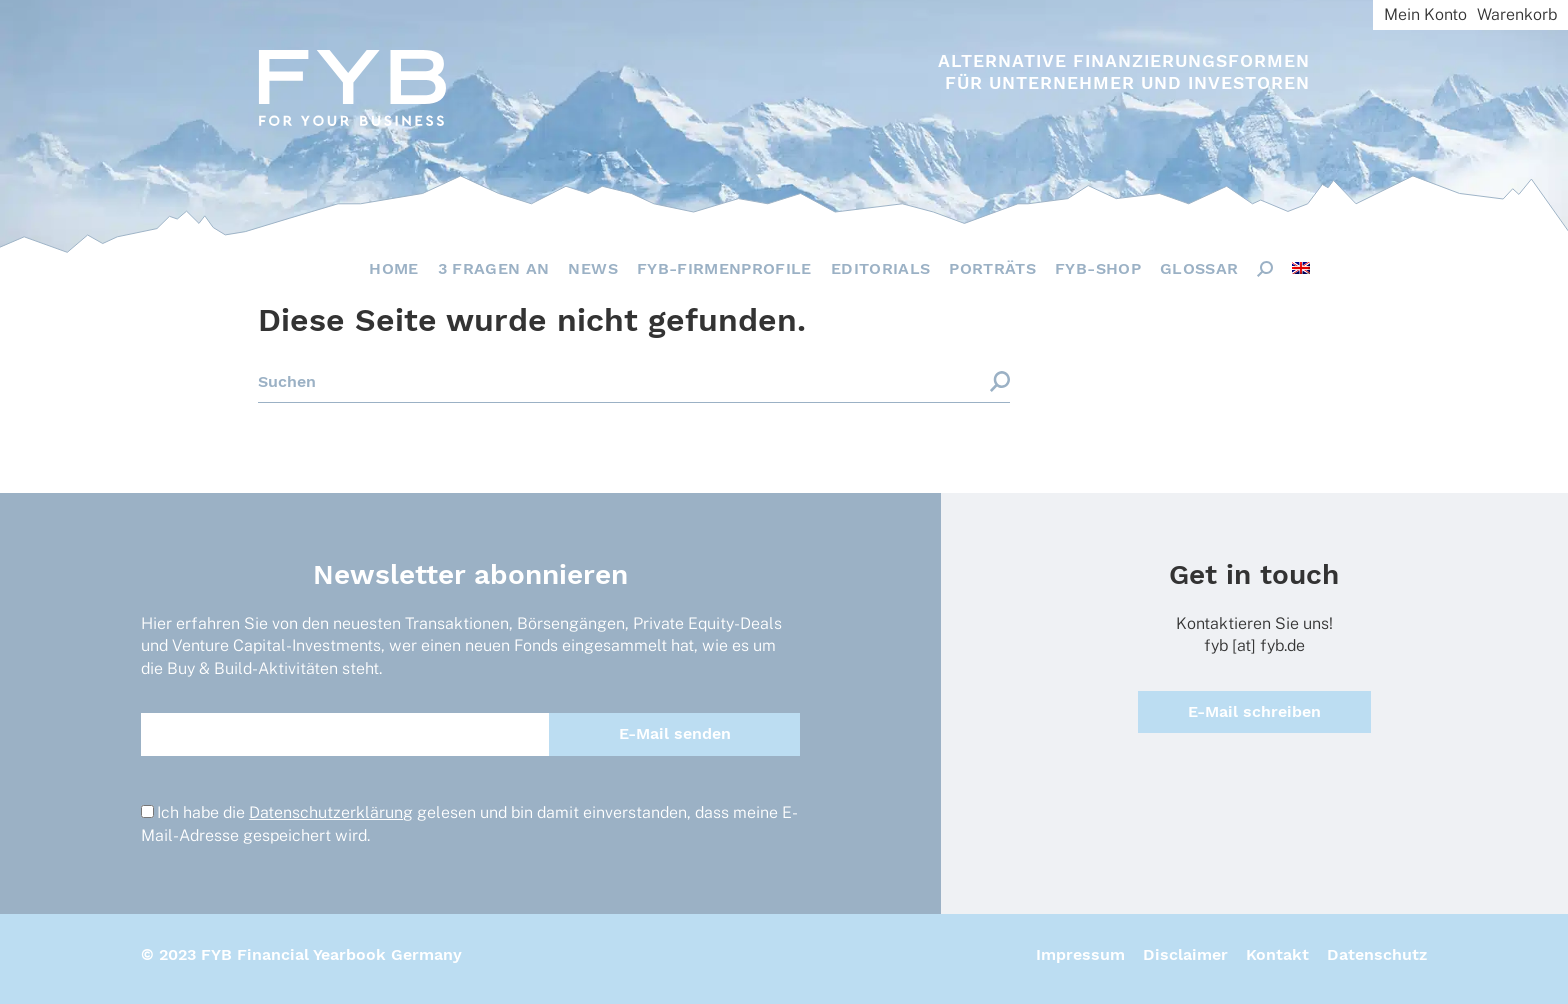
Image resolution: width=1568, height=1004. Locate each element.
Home (393, 268)
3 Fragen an (494, 268)
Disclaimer (1185, 954)
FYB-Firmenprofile (724, 268)
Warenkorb (1517, 14)
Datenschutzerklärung (331, 812)
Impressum (1080, 954)
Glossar (1199, 268)
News (592, 268)
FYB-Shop (1098, 268)
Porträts (992, 268)
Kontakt (1277, 954)
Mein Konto (1425, 14)
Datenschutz (1377, 954)
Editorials (881, 268)
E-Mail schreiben (1254, 711)
